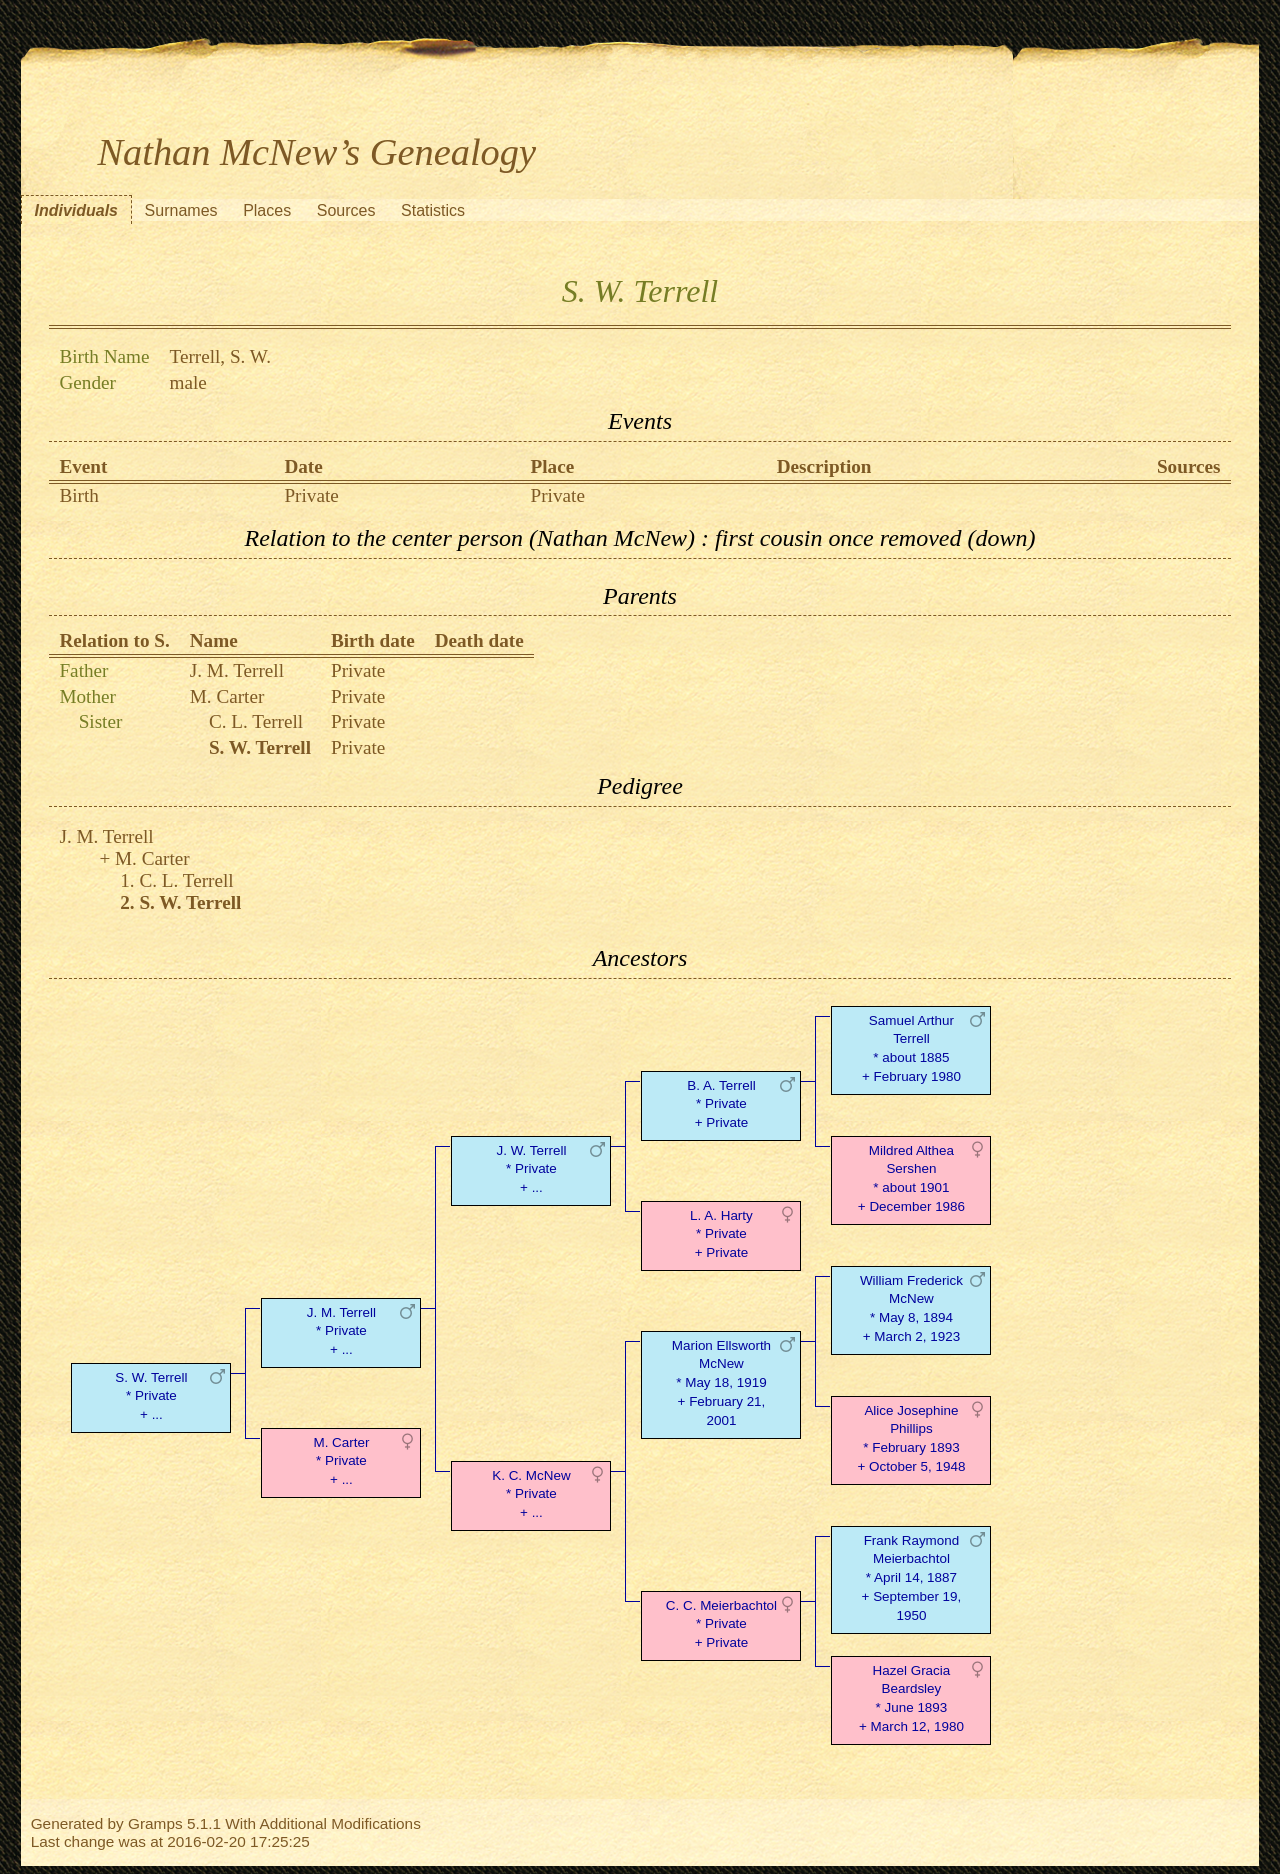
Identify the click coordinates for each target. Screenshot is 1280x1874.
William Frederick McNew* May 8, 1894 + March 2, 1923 (911, 1308)
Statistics (433, 210)
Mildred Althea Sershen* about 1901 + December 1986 (911, 1178)
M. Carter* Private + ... (341, 1461)
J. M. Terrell (237, 670)
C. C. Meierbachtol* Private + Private (721, 1624)
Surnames (181, 210)
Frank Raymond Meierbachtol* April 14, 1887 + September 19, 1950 (912, 1578)
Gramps (155, 1823)
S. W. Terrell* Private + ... (151, 1396)
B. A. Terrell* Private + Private (721, 1104)
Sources (346, 210)
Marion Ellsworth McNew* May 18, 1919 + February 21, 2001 (721, 1383)
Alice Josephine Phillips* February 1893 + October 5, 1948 (911, 1438)
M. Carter (227, 696)
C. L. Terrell (256, 721)
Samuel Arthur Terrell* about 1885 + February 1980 (911, 1048)
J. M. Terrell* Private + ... (341, 1331)
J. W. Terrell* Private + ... (531, 1169)
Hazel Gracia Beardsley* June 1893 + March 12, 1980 (911, 1698)
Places (267, 210)
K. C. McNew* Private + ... (531, 1494)
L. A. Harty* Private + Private (721, 1234)
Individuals (76, 210)
